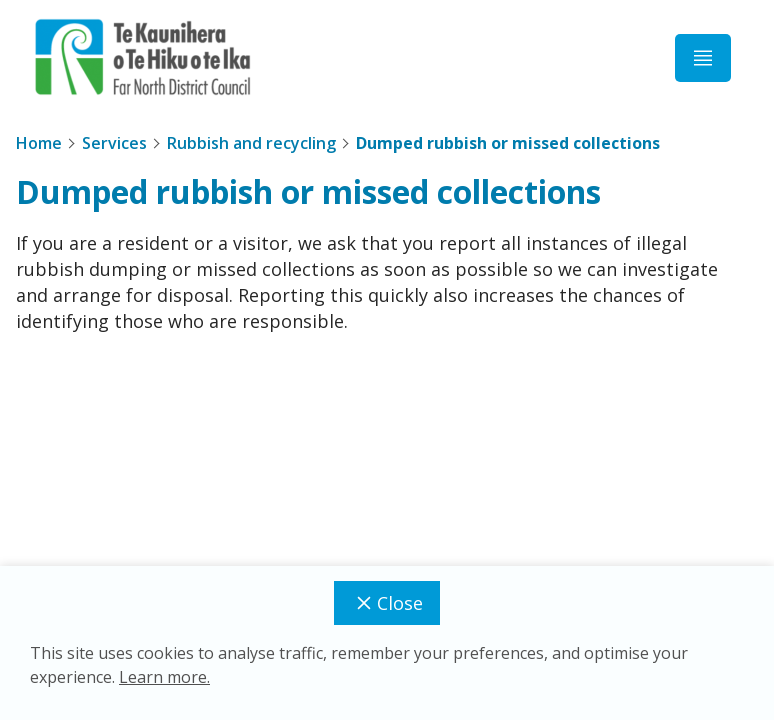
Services (114, 143)
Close (387, 603)
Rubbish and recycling (251, 143)
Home (39, 143)
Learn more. (164, 677)
